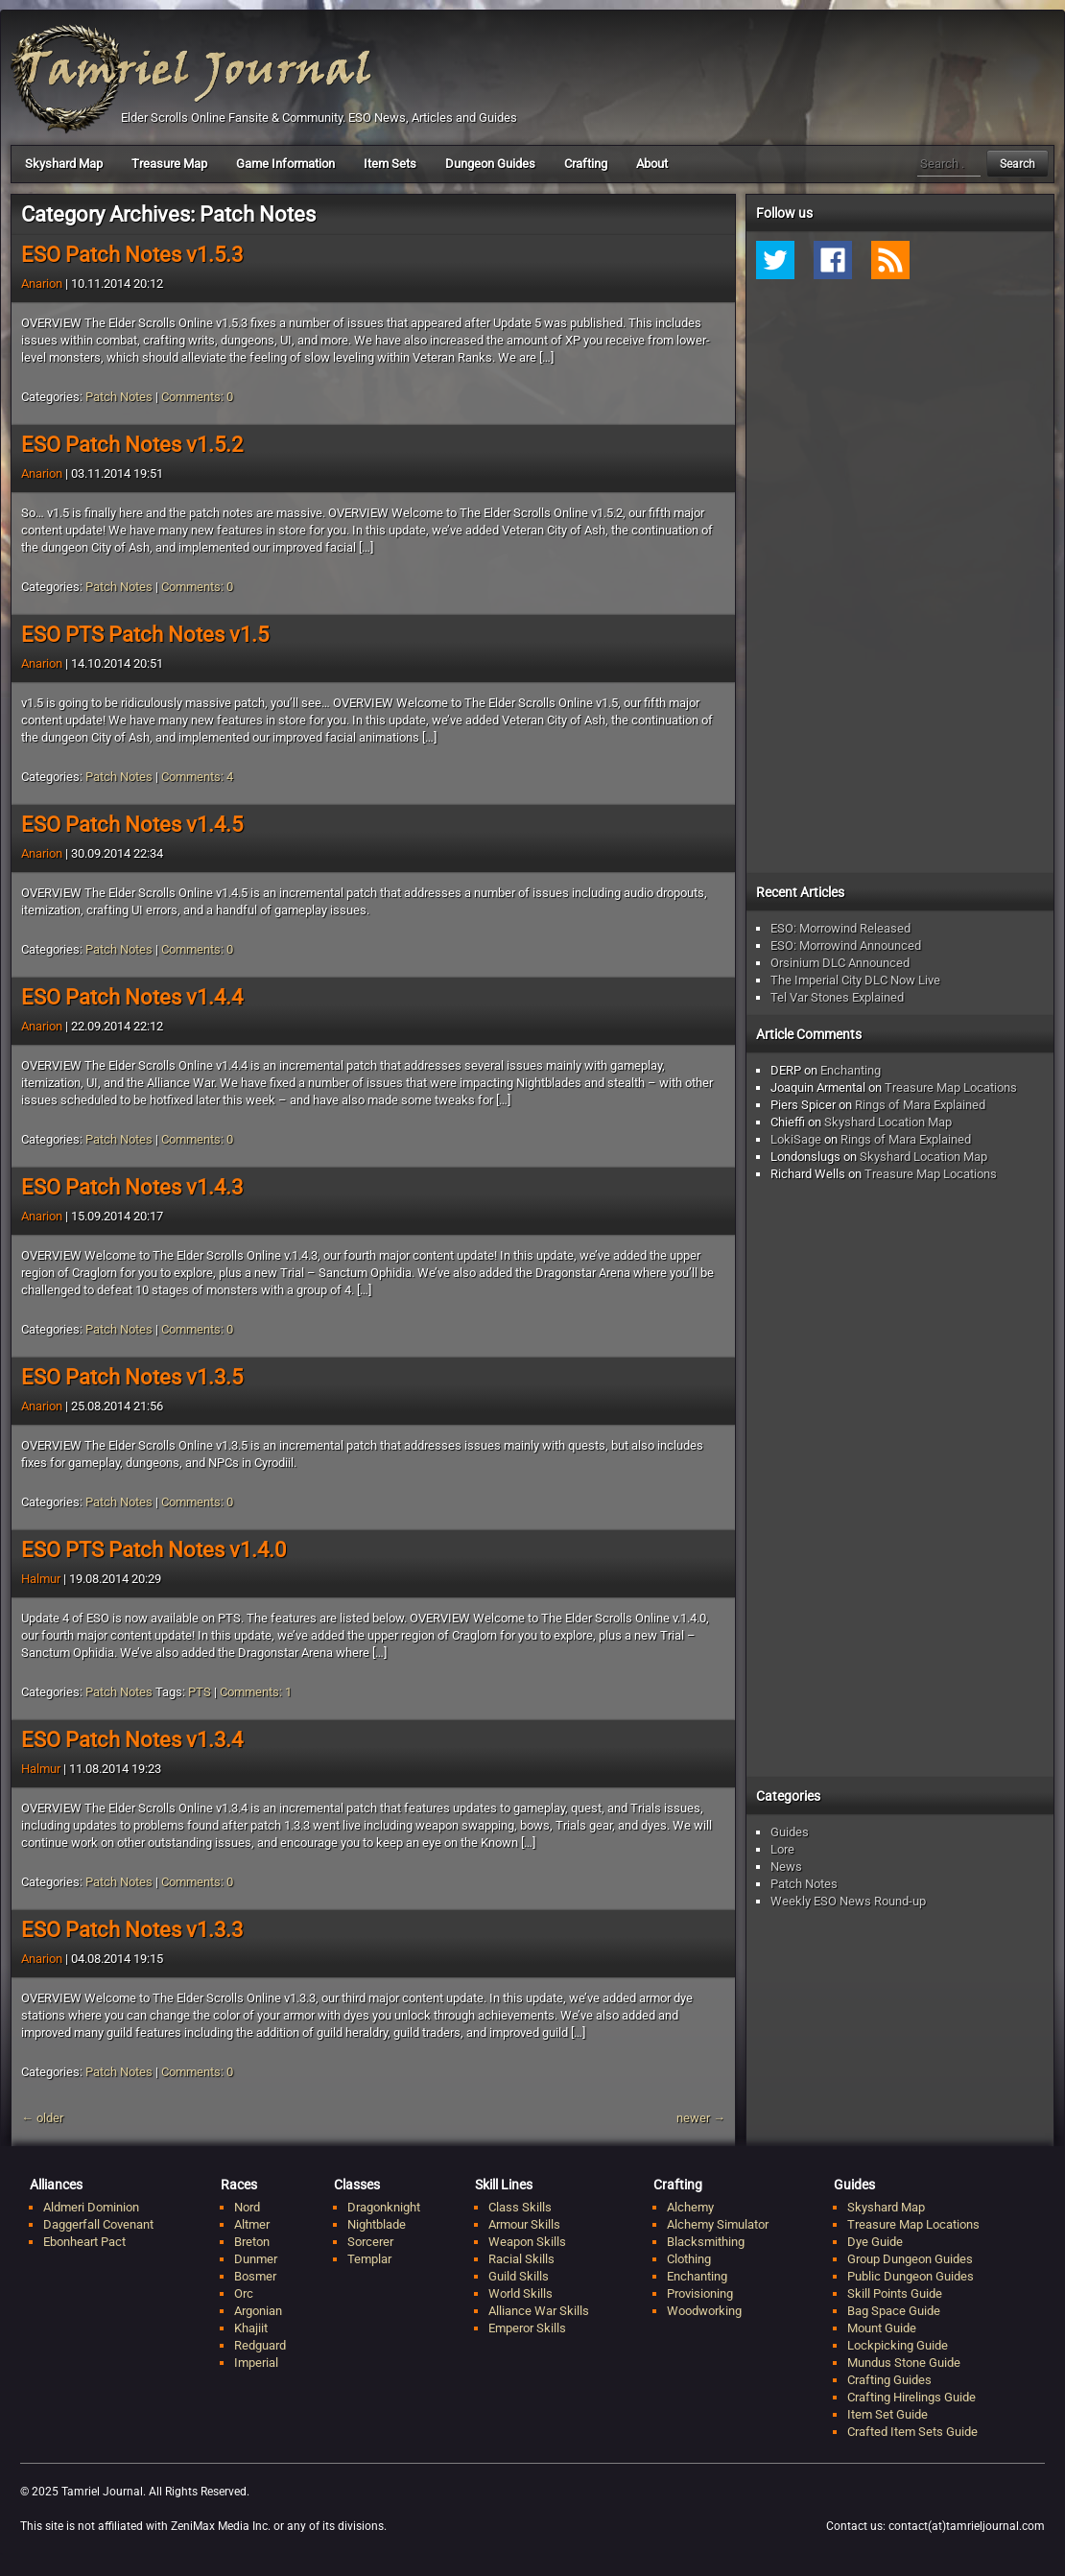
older (42, 2118)
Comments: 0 (197, 397)
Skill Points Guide (894, 2293)
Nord (247, 2207)
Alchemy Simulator (718, 2224)
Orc (243, 2293)
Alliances (56, 2184)
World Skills (520, 2293)
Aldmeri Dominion (91, 2207)
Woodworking (704, 2311)
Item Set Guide (887, 2414)
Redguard (260, 2345)
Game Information (285, 163)
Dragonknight (383, 2207)
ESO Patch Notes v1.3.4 (132, 1740)
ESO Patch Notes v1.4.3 (132, 1187)
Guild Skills (518, 2276)
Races (239, 2184)
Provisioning (700, 2293)
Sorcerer (370, 2241)
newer (700, 2118)
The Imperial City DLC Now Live (855, 980)
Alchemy (690, 2207)
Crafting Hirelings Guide (911, 2397)
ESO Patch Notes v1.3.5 (132, 1377)
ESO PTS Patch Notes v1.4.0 (153, 1550)
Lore (782, 1849)
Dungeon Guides (490, 163)
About (652, 163)
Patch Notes (119, 397)
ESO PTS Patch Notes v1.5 (145, 635)
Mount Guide (881, 2328)
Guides (789, 1832)
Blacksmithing (706, 2241)
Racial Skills (521, 2259)
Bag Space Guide (893, 2311)
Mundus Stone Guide (903, 2362)
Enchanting (850, 1070)
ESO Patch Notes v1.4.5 (132, 825)
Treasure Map (169, 163)
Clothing (689, 2259)
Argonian (258, 2311)
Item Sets (390, 163)
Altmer (252, 2224)
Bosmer (255, 2276)
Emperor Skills (527, 2328)
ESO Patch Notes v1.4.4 (132, 997)
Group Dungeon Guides (910, 2259)
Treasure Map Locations (951, 1087)
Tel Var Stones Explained (837, 997)
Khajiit (251, 2328)
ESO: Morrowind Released (840, 928)
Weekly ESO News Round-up (848, 1901)
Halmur (40, 1579)
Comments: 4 (197, 776)
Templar (369, 2259)
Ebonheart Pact (84, 2241)
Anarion (41, 283)
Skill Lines (503, 2184)
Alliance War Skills (538, 2311)
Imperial (256, 2362)
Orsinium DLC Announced (840, 963)
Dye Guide (875, 2241)
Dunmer (255, 2259)
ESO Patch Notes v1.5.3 (132, 255)
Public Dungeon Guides (910, 2276)
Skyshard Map (64, 163)
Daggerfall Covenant (98, 2224)
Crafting (585, 163)
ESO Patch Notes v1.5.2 (132, 445)
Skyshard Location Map (888, 1122)
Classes (357, 2184)
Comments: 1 (256, 1692)
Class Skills (520, 2207)
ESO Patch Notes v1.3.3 (132, 1930)
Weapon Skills (527, 2241)
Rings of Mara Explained (920, 1105)
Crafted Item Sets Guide (912, 2431)
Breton (252, 2241)
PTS (199, 1692)
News (786, 1866)
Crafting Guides (889, 2380)
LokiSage (795, 1139)
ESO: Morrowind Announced (845, 945)
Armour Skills (524, 2224)
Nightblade (376, 2224)
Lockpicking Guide (897, 2345)
